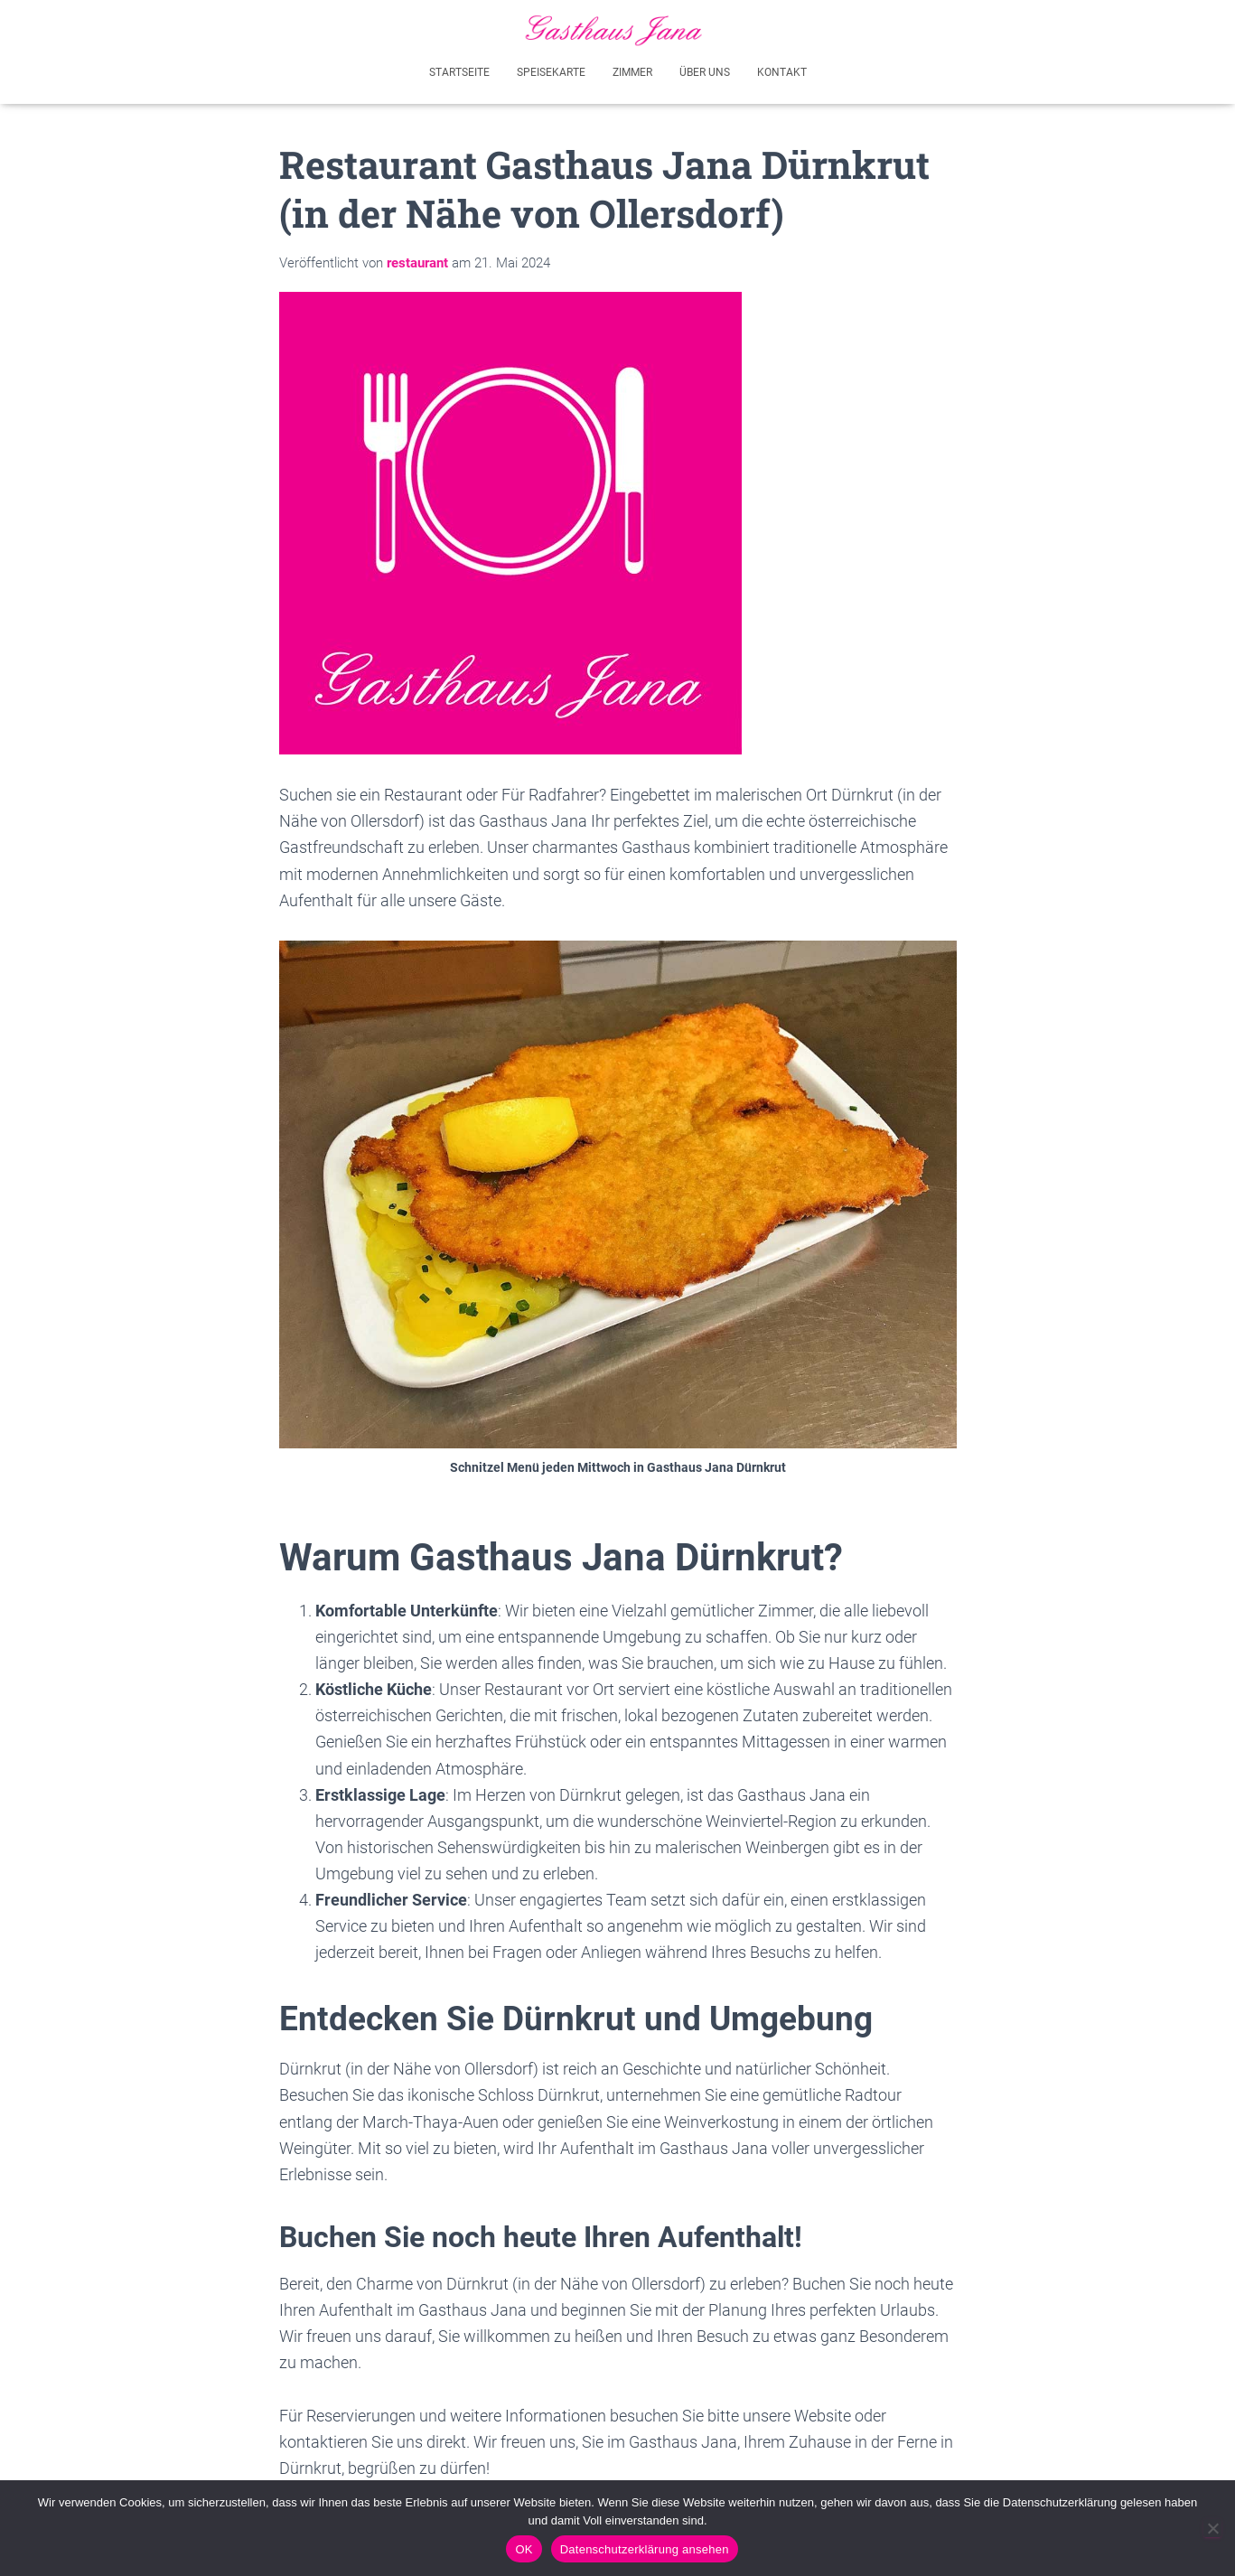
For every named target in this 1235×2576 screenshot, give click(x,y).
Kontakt (782, 70)
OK (523, 2549)
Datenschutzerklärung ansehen (644, 2549)
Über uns (704, 70)
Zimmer (632, 70)
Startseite (459, 70)
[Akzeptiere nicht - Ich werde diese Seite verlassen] (1212, 2528)
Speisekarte (551, 70)
